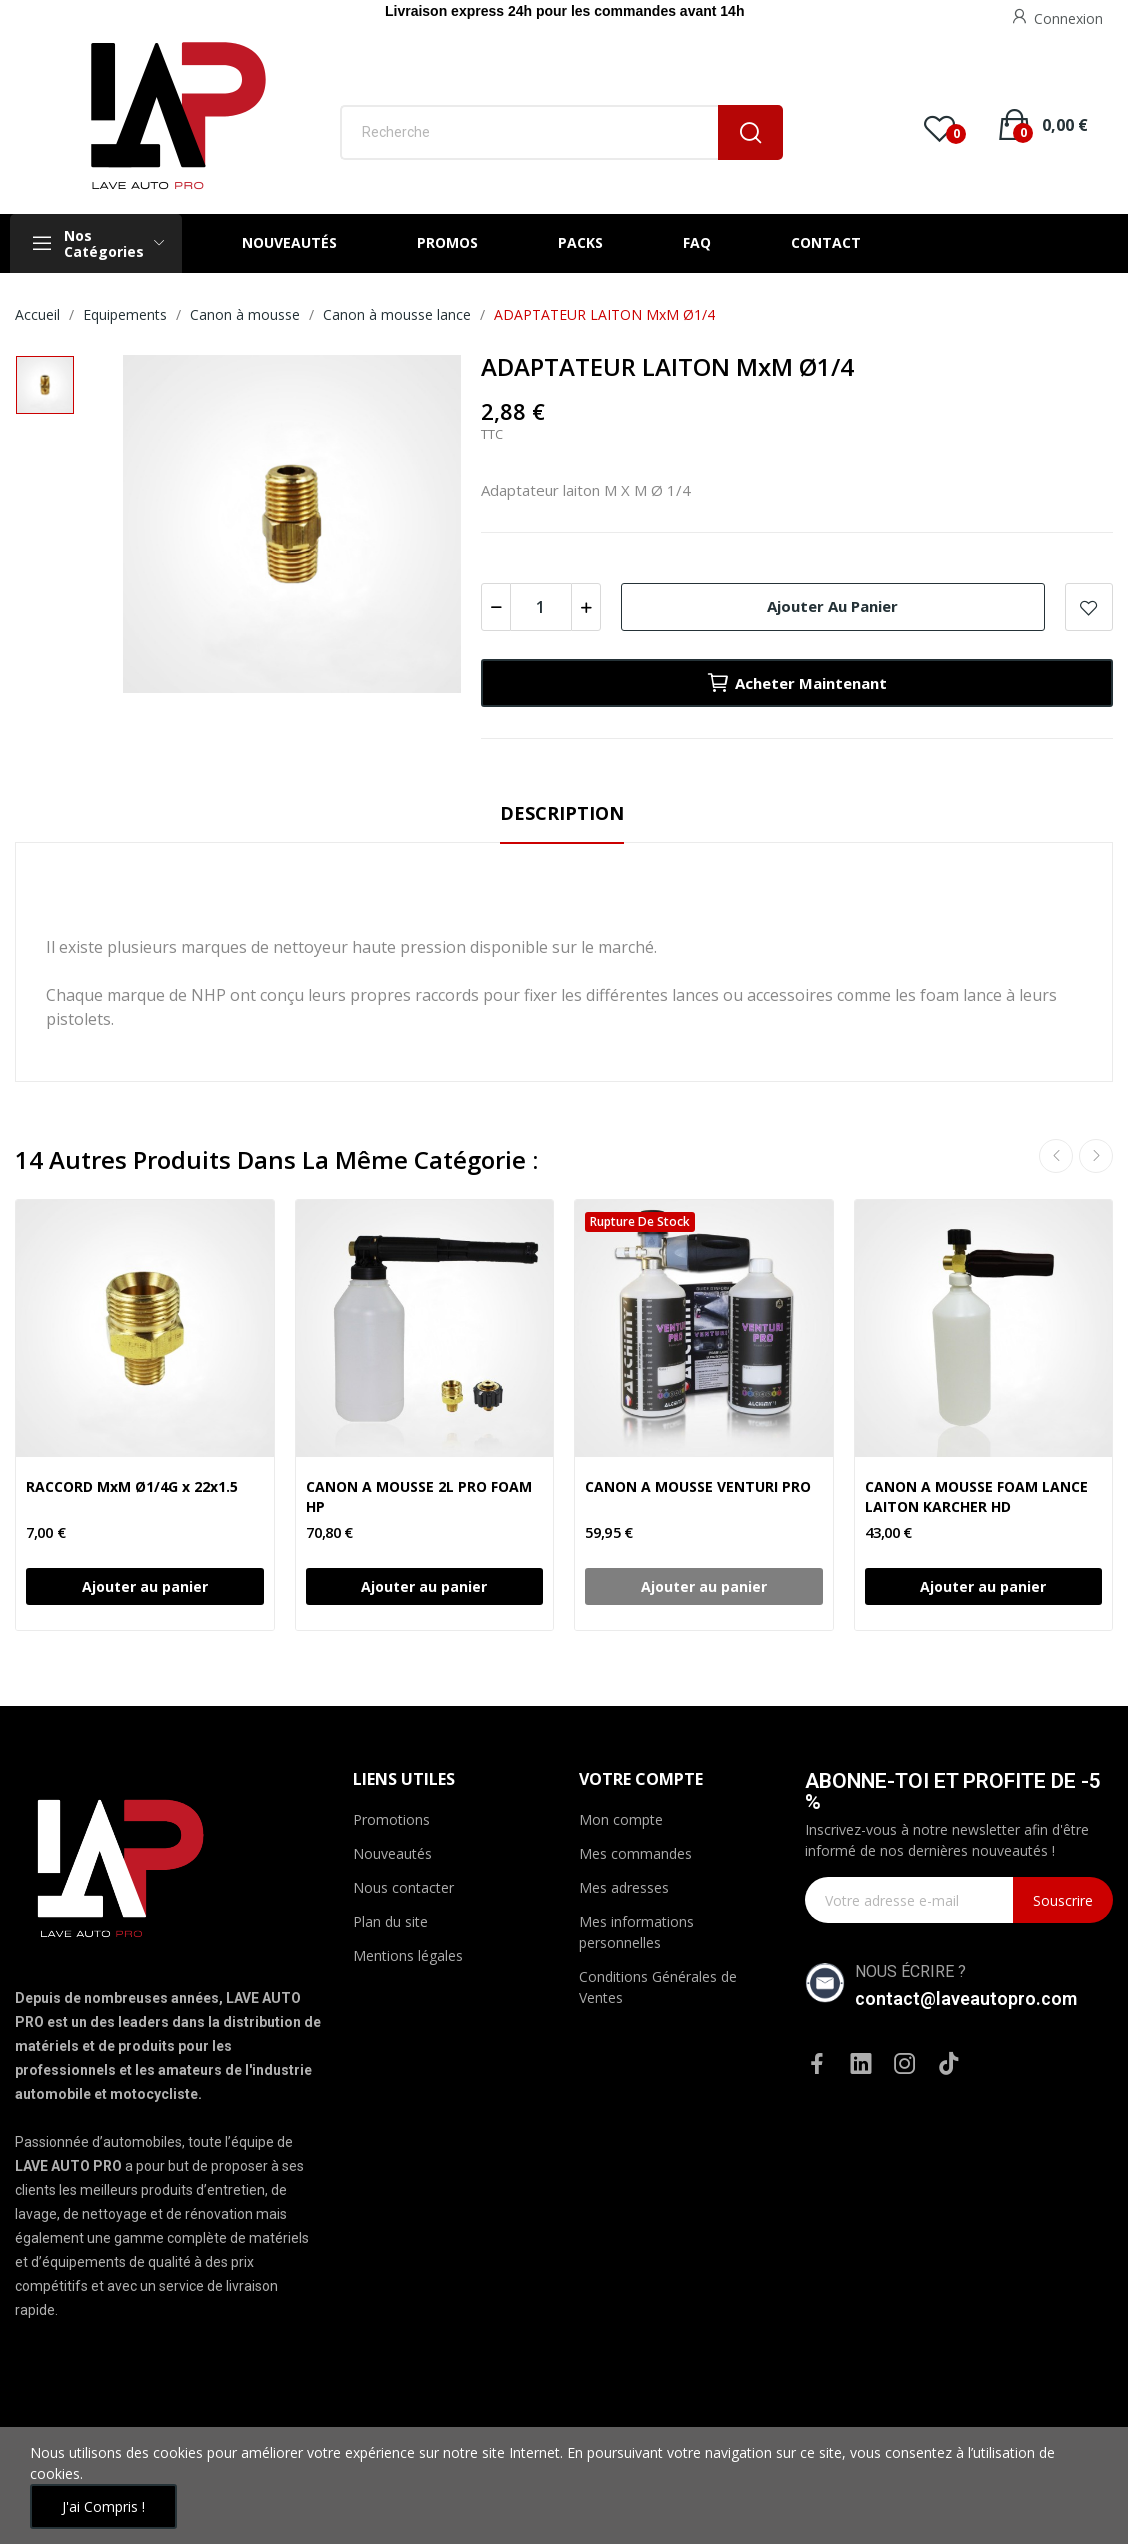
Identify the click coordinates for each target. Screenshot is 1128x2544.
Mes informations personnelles (636, 1932)
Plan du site (390, 1921)
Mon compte (621, 1819)
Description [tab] (562, 813)
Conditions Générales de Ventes (658, 1987)
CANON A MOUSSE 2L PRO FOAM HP (419, 1496)
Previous (1056, 1156)
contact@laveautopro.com (966, 1998)
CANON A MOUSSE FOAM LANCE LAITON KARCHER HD (976, 1496)
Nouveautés (392, 1853)
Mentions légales (408, 1955)
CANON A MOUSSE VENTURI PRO (698, 1486)
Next (1096, 1156)
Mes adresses (624, 1887)
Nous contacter (403, 1887)
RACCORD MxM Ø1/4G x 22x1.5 (132, 1486)
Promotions (391, 1819)
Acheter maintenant (796, 683)
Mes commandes (635, 1853)
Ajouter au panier (832, 606)
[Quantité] (541, 607)
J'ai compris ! (103, 2506)
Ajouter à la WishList (1089, 607)
